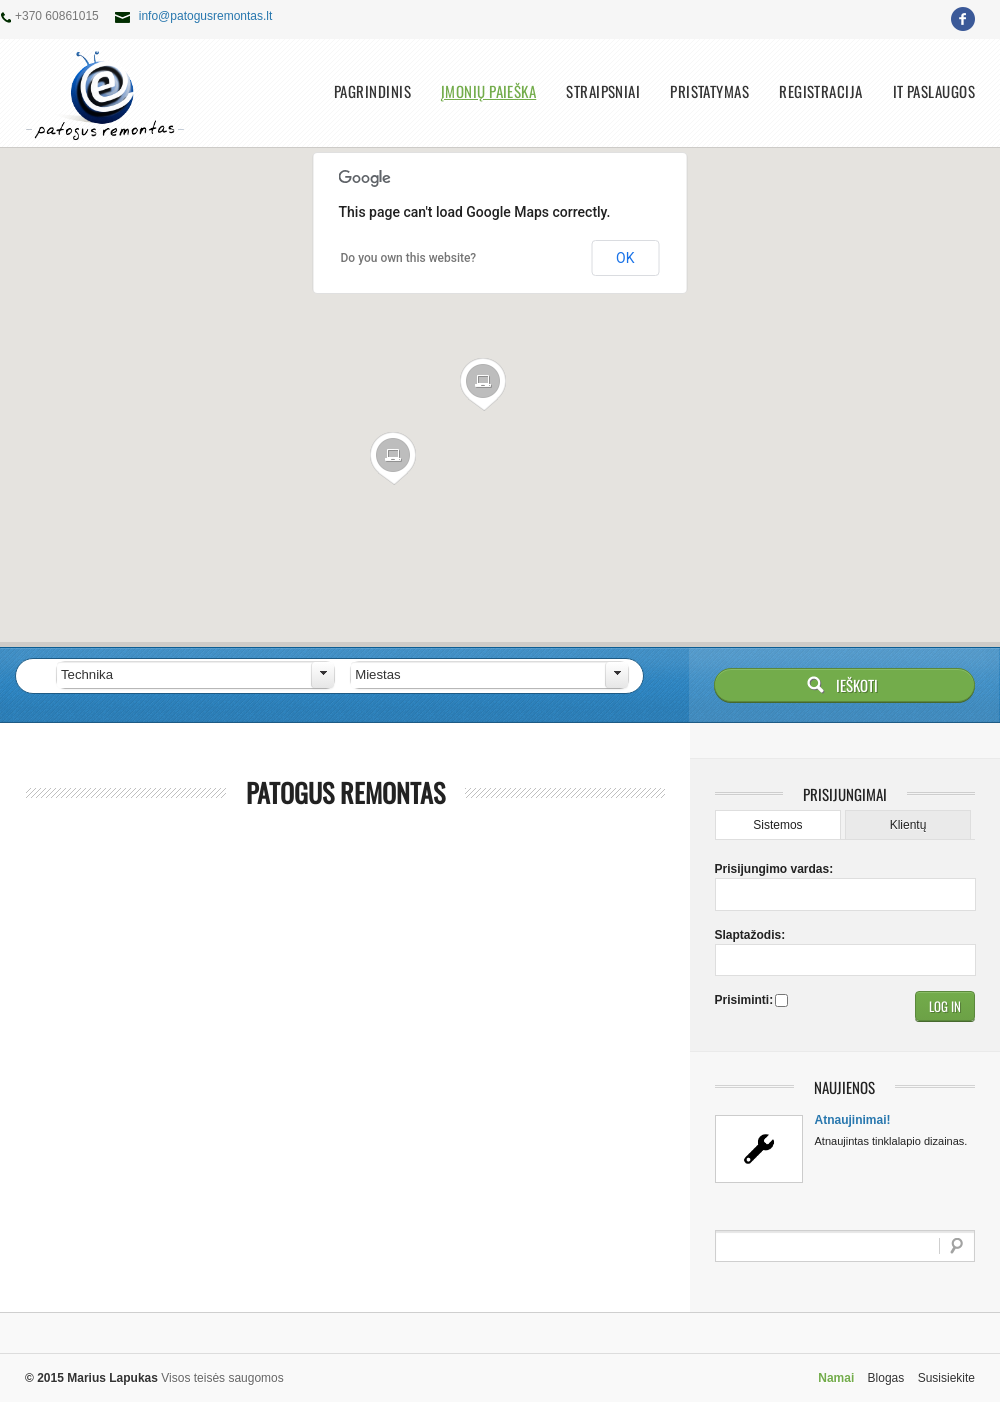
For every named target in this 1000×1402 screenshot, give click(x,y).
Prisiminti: (742, 1000)
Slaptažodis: (750, 935)
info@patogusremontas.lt (206, 16)
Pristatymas (709, 91)
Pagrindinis (372, 91)
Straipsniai (603, 91)
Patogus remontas (345, 792)
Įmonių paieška (488, 91)
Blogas (886, 1378)
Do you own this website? (409, 258)
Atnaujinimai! (853, 1120)
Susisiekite (946, 1378)
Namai (836, 1378)
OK (625, 258)
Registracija (820, 91)
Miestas (377, 674)
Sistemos (777, 825)
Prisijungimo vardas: (750, 869)
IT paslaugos (934, 91)
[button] (483, 385)
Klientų (908, 825)
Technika (87, 674)
